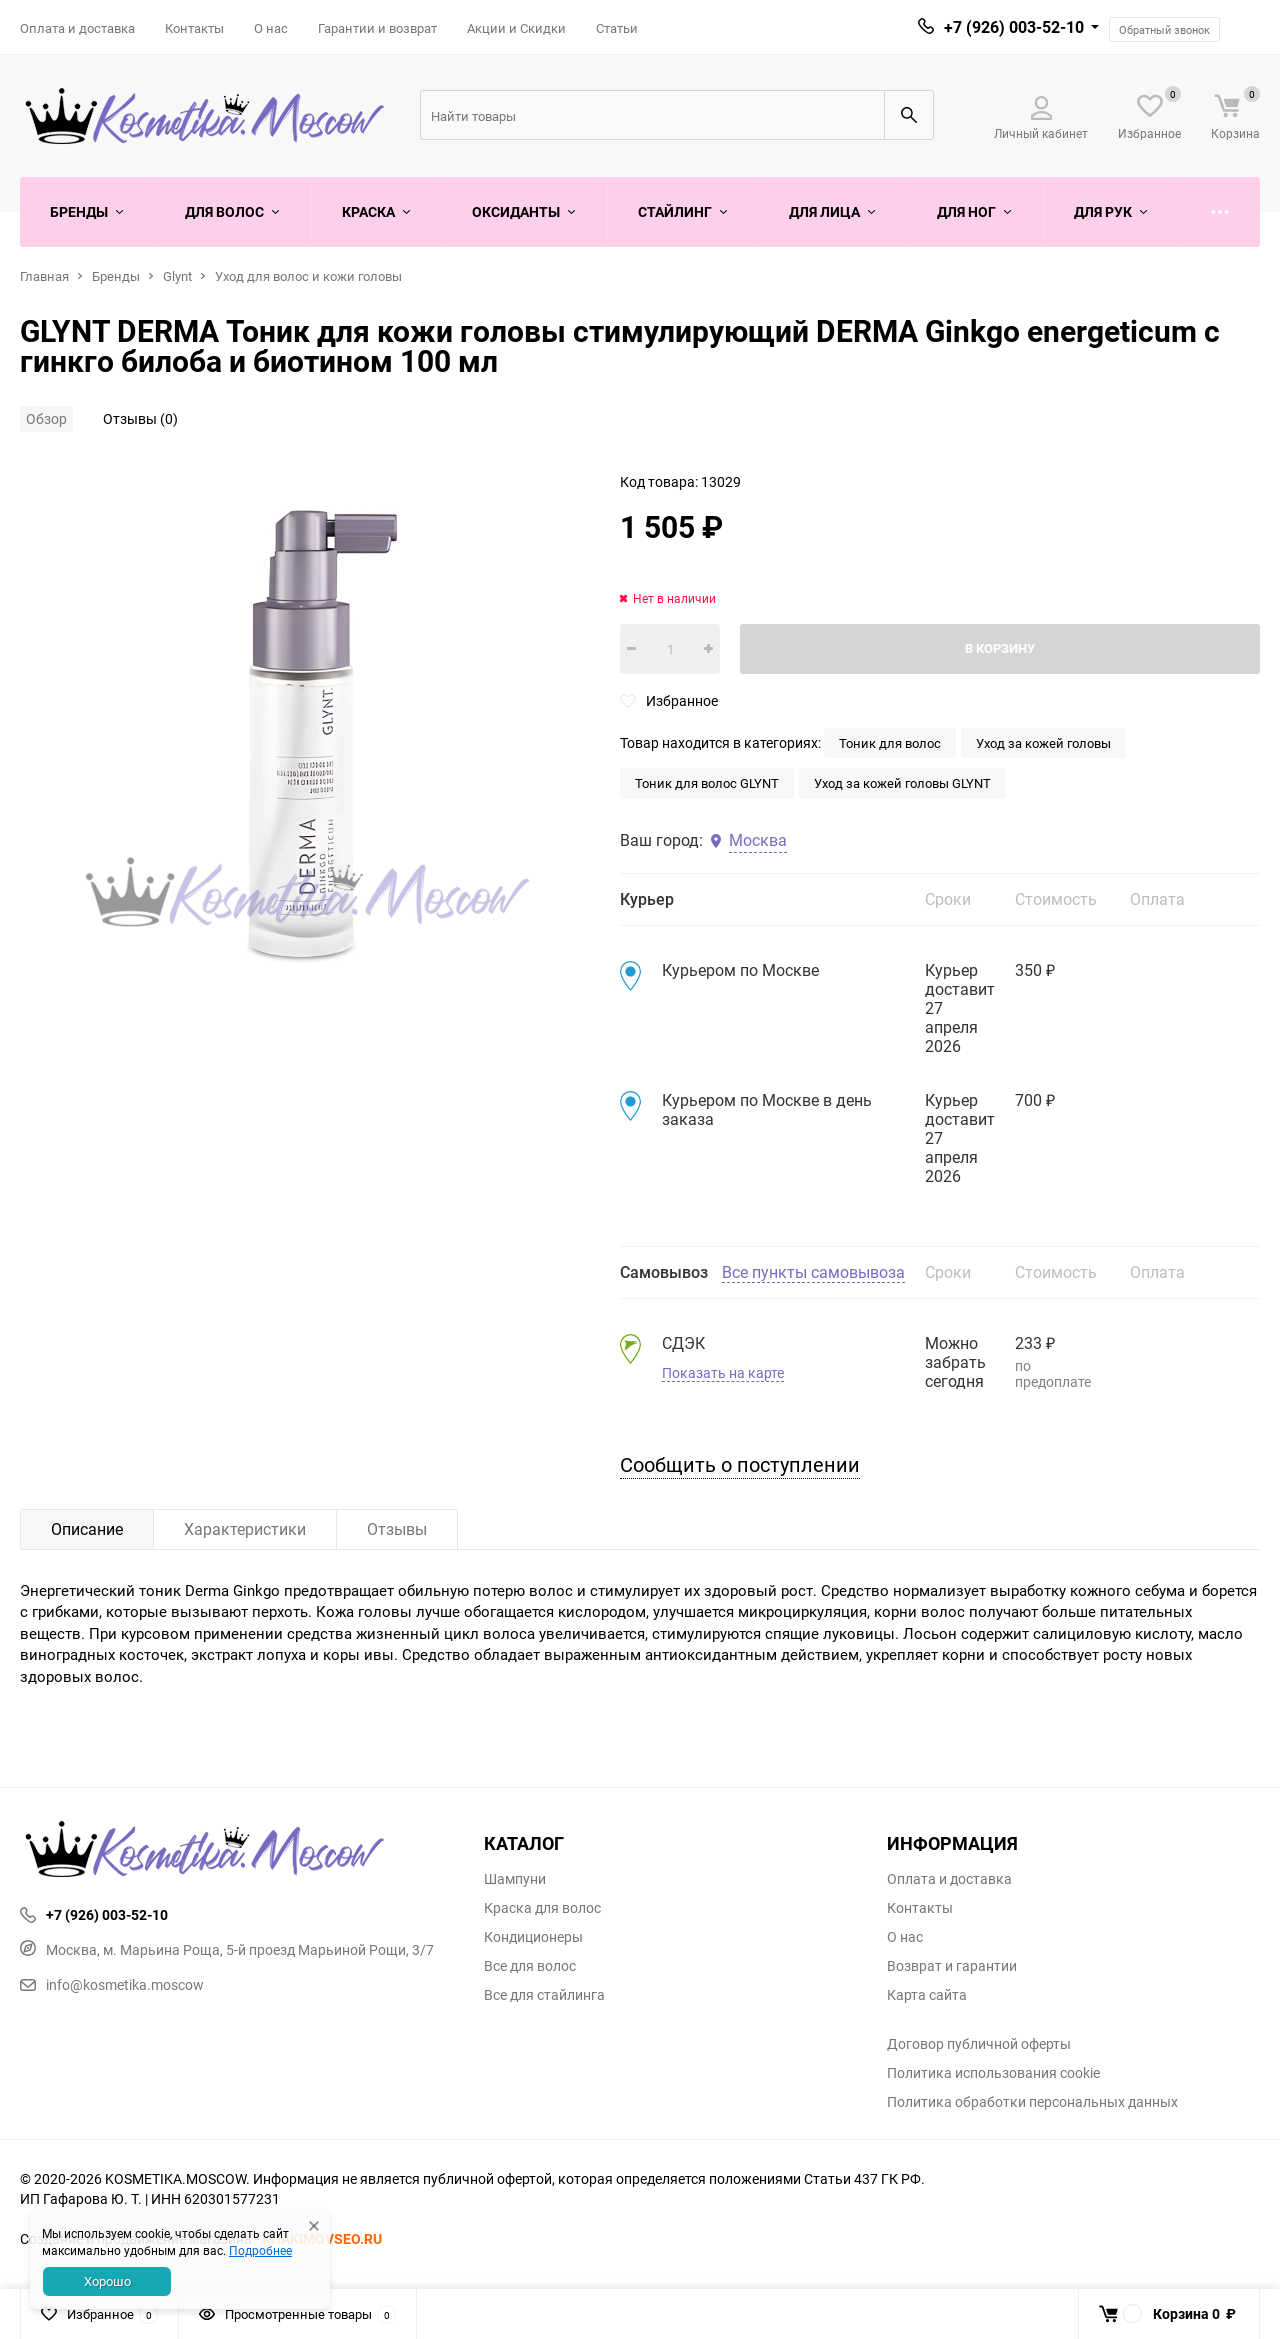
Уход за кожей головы (1043, 743)
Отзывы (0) (140, 418)
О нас (271, 28)
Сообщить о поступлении (740, 1464)
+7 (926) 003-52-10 (1014, 27)
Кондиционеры (533, 1937)
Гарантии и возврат (377, 28)
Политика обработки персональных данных (1032, 2102)
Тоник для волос (890, 743)
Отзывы (397, 1529)
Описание (87, 1529)
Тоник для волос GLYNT (707, 783)
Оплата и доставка (77, 28)
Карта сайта (927, 1995)
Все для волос (530, 1966)
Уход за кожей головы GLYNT (902, 783)
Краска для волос (542, 1908)
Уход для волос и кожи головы (308, 276)
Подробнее (260, 2250)
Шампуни (515, 1879)
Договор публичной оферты (979, 2044)
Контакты (194, 28)
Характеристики (245, 1529)
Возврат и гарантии (952, 1966)
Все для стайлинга (544, 1995)
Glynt (177, 276)
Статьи (617, 28)
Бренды (116, 276)
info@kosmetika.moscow (112, 1984)
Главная (44, 276)
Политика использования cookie (993, 2073)
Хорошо (107, 2281)
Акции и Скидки (516, 28)
